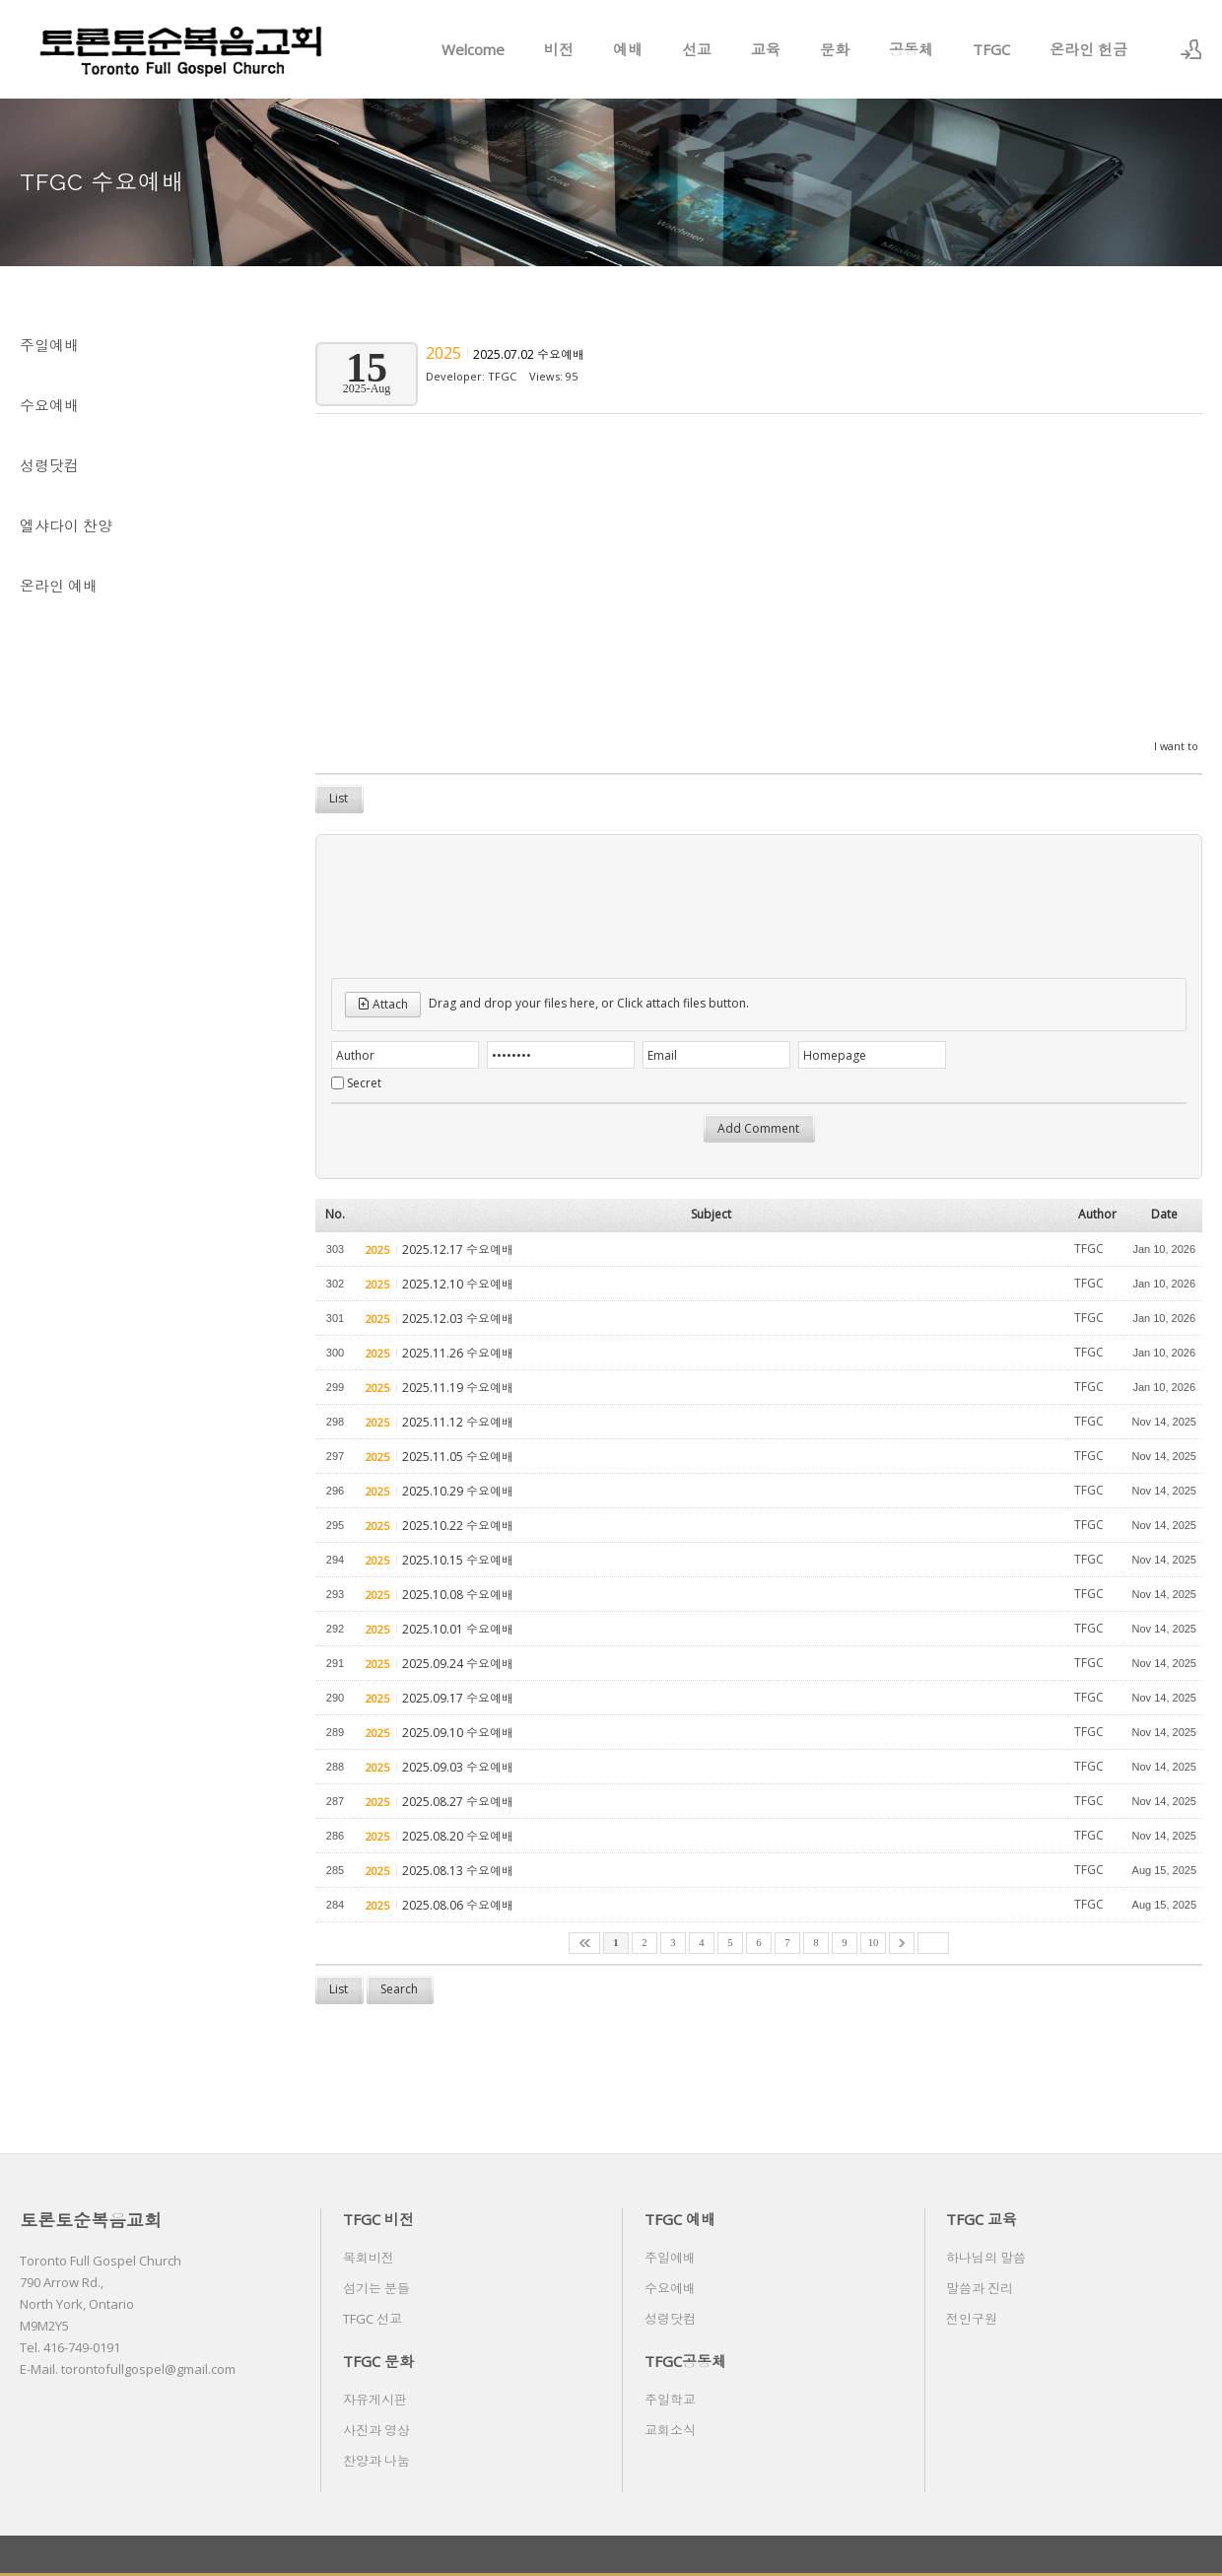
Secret (364, 1083)
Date (1164, 1214)
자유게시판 (375, 2399)
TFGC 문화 (378, 2361)
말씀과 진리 (979, 2288)
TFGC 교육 (981, 2219)
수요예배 (49, 405)
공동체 (911, 49)
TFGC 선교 (372, 2319)
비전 (559, 49)
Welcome (473, 49)
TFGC (991, 49)
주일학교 (670, 2399)
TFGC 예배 (680, 2219)
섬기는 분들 (376, 2288)
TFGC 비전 (378, 2219)
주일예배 (49, 345)
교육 (766, 49)
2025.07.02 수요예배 (528, 354)
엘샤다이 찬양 (66, 525)
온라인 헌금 (1088, 49)
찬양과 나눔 (376, 2461)
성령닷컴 (49, 465)
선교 (697, 49)
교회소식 (670, 2430)
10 (873, 1942)
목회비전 (368, 2257)
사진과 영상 (376, 2430)
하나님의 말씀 (986, 2257)
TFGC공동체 (685, 2361)
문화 (834, 49)
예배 (628, 49)
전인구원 (971, 2319)
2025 (445, 353)
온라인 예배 (59, 585)
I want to (1176, 746)
